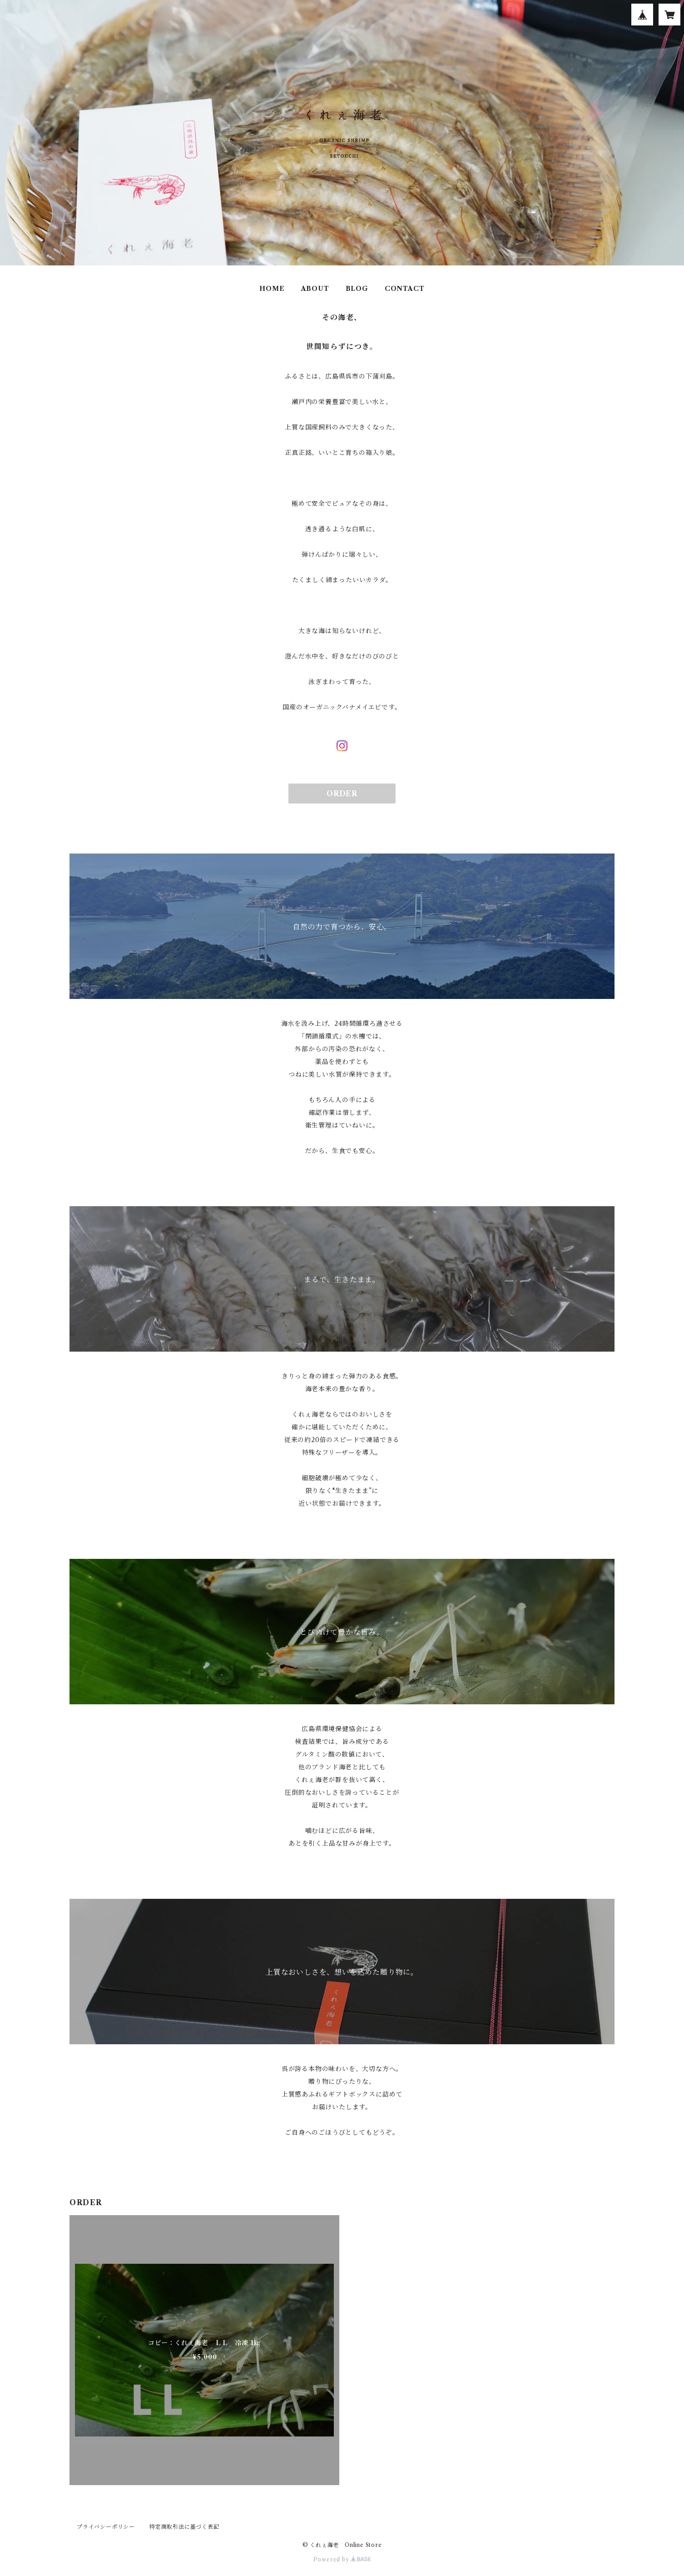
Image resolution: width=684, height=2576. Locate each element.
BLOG (357, 289)
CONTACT (405, 289)
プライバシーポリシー (106, 2526)
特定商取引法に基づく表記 (184, 2526)
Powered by (342, 2559)
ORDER (342, 793)
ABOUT (315, 289)
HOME (271, 289)
